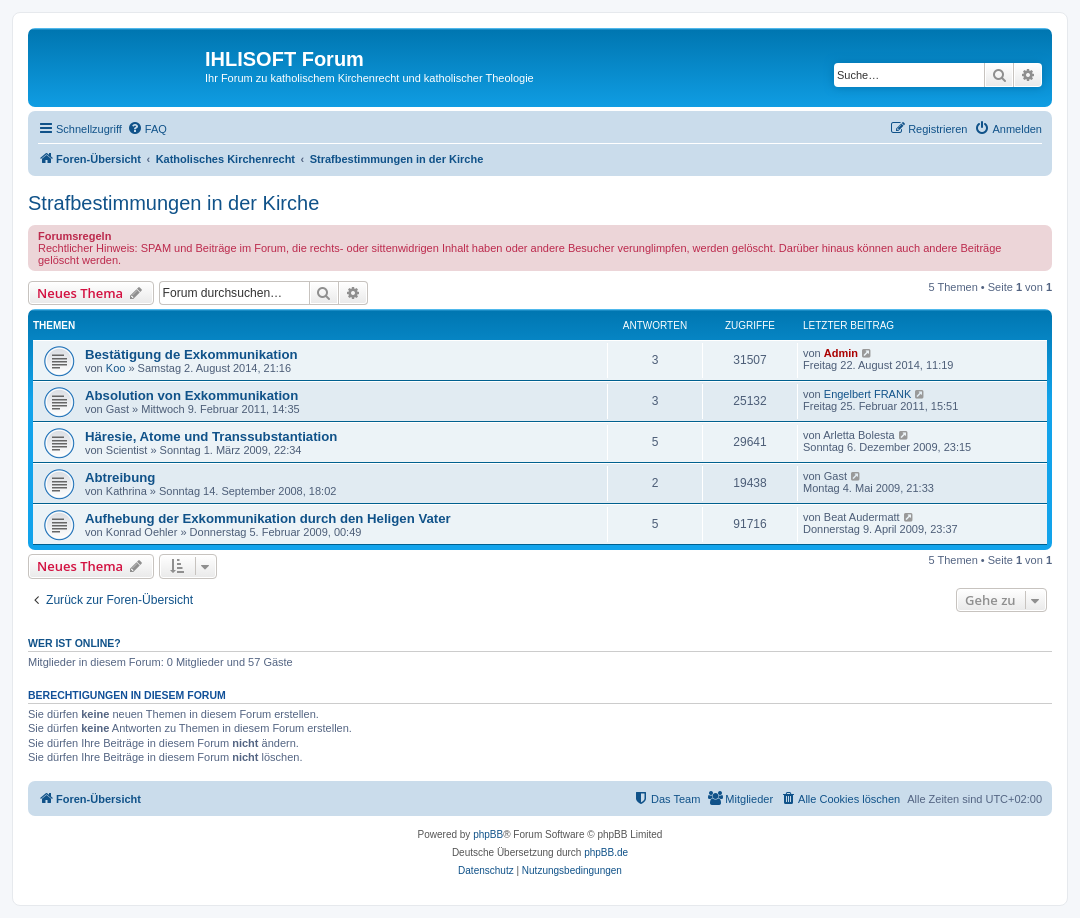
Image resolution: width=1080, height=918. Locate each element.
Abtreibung (120, 477)
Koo (116, 368)
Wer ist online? (74, 643)
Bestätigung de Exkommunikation (191, 354)
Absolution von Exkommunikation (191, 395)
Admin (841, 353)
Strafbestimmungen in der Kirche (173, 203)
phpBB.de (606, 852)
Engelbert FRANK (867, 394)
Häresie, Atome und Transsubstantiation (211, 436)
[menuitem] (147, 129)
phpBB (488, 834)
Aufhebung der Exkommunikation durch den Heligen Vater (268, 518)
